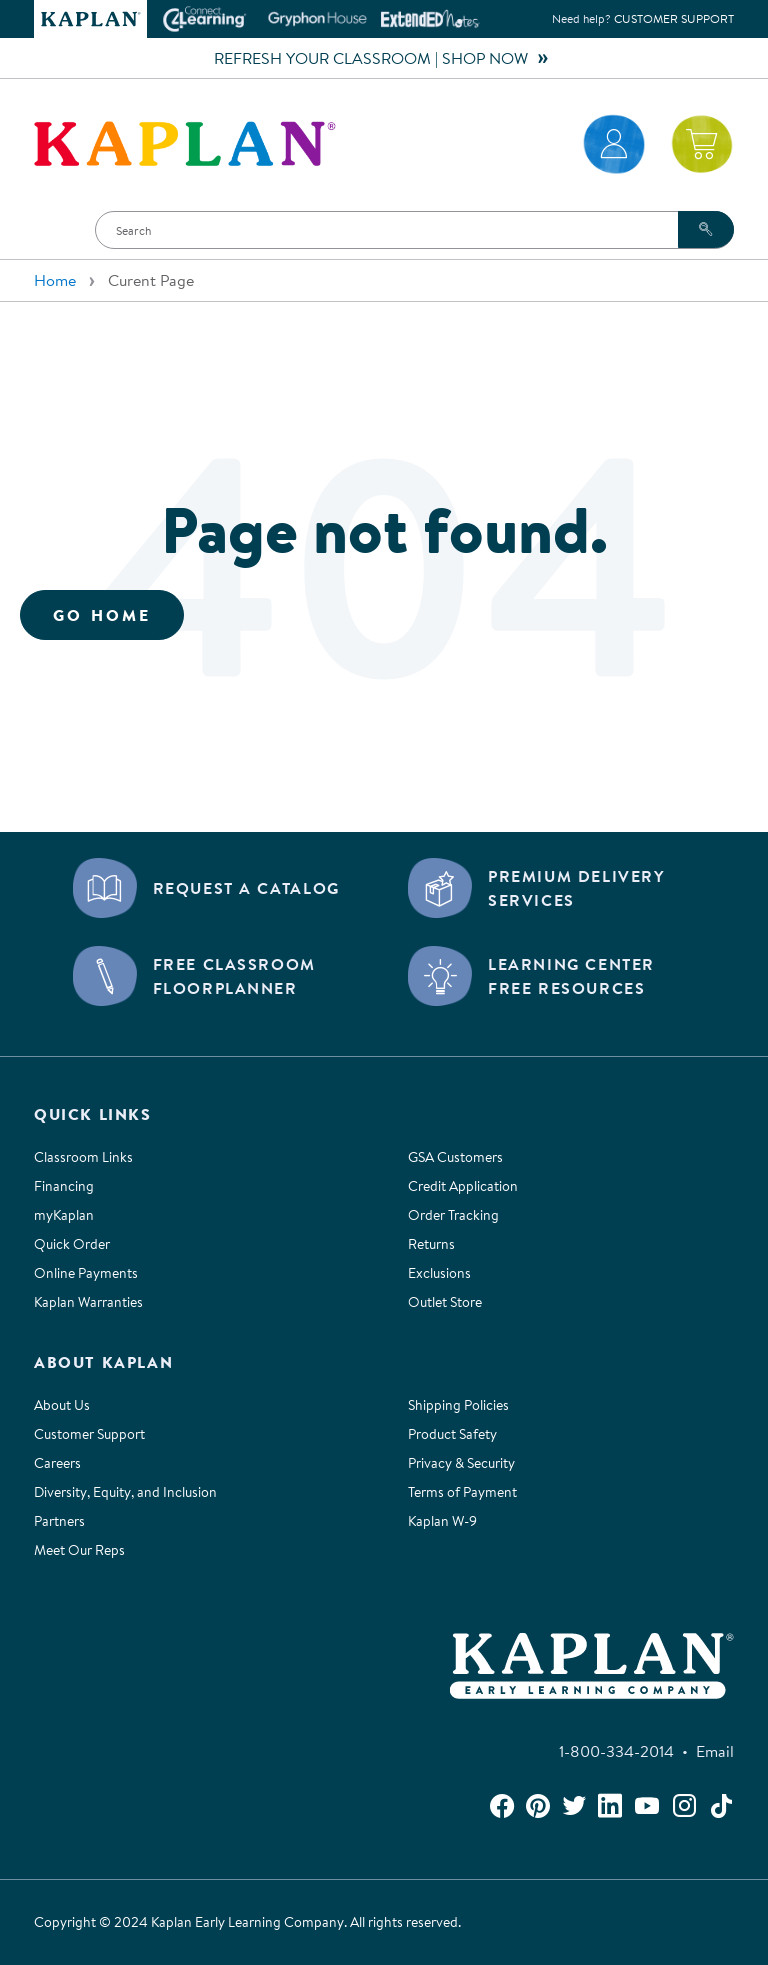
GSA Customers (455, 1157)
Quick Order (72, 1244)
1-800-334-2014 (620, 1751)
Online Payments (86, 1273)
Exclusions (439, 1273)
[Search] (414, 230)
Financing (64, 1186)
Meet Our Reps (79, 1550)
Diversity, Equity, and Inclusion (125, 1492)
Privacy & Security (461, 1463)
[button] (55, 230)
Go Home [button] (102, 615)
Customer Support (674, 18)
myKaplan (64, 1215)
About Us (62, 1405)
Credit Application (463, 1186)
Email (715, 1751)
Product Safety (452, 1434)
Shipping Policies (458, 1405)
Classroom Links (83, 1157)
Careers (57, 1463)
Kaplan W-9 (442, 1521)
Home (55, 280)
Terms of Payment (462, 1492)
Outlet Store (445, 1302)
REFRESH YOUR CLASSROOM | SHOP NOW (384, 58)
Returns (431, 1244)
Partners (59, 1521)
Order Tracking (453, 1215)
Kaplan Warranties (88, 1302)
